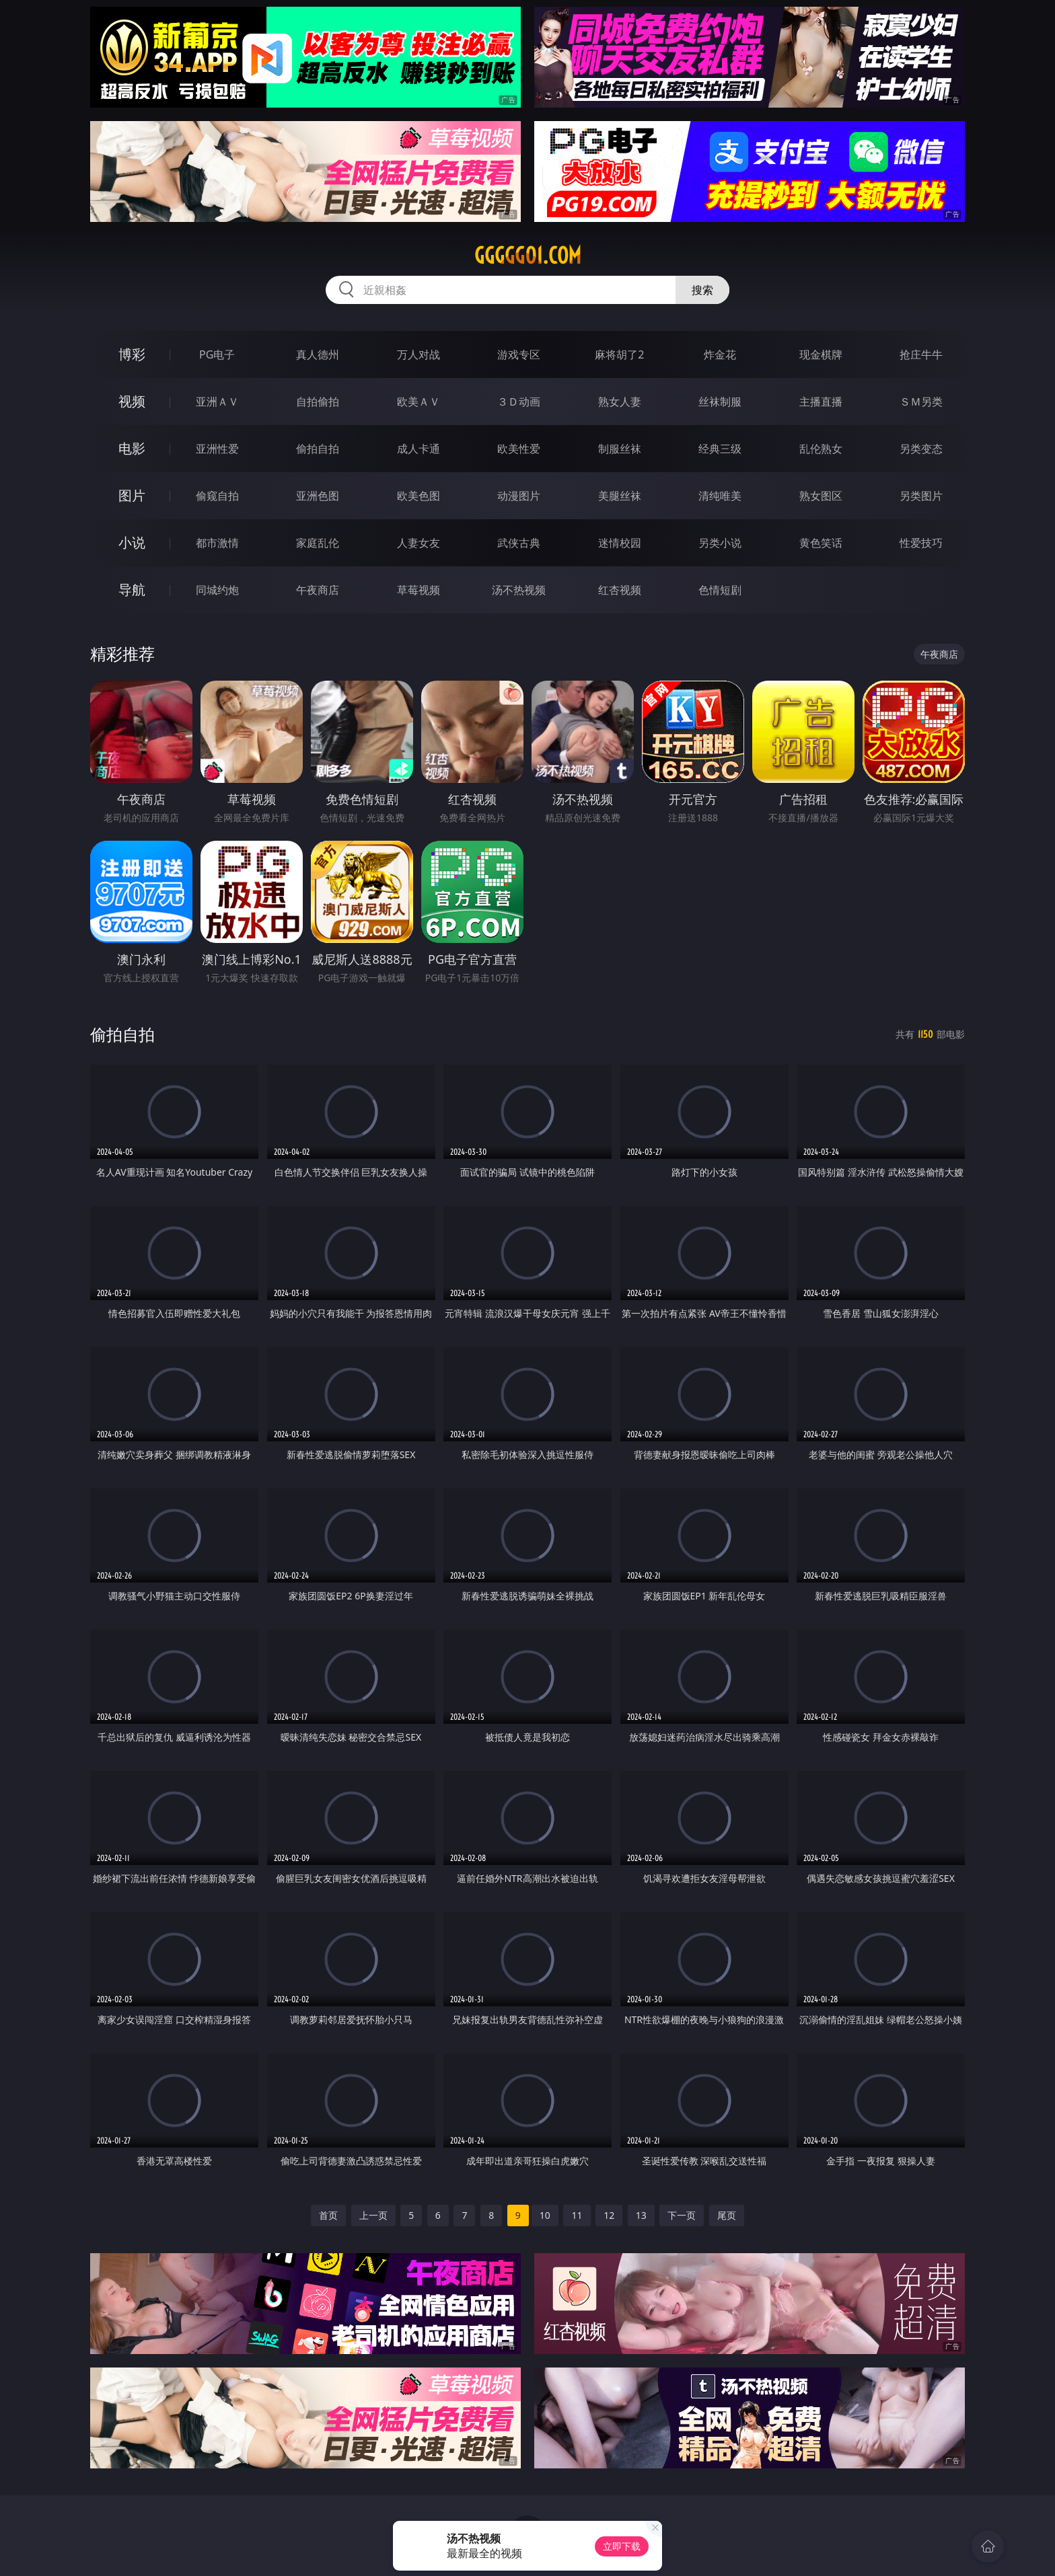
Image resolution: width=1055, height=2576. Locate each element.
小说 (131, 542)
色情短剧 (719, 589)
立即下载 (622, 2546)
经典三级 (719, 448)
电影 (131, 448)
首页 (328, 2215)
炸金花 (720, 354)
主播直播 (820, 401)
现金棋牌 (820, 354)
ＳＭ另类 (921, 401)
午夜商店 (317, 589)
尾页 (726, 2215)
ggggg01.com (527, 255)
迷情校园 (619, 542)
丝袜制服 (719, 401)
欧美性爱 (518, 448)
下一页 (681, 2215)
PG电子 (217, 354)
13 (641, 2215)
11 (576, 2215)
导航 (131, 589)
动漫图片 (518, 495)
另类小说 (719, 542)
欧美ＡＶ (418, 401)
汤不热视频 (519, 589)
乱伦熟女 (820, 448)
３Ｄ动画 (518, 401)
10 (545, 2215)
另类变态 (921, 448)
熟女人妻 (619, 401)
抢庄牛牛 (921, 354)
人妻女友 (418, 542)
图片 (131, 495)
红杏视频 (619, 589)
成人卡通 (418, 448)
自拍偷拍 (317, 401)
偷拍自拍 (317, 448)
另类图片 (921, 495)
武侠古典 (518, 542)
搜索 (702, 289)
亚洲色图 (317, 495)
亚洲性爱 (217, 448)
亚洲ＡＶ (217, 401)
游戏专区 (518, 354)
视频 (131, 401)
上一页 (373, 2215)
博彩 (131, 354)
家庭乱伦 (317, 542)
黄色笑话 (820, 542)
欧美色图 (418, 495)
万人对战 (418, 354)
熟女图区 (820, 495)
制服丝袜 (619, 448)
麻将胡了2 (619, 354)
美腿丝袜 (619, 495)
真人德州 (317, 354)
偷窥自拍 (217, 495)
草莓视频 (418, 589)
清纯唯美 (719, 495)
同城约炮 (217, 589)
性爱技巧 (921, 542)
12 (609, 2215)
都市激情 (217, 542)
